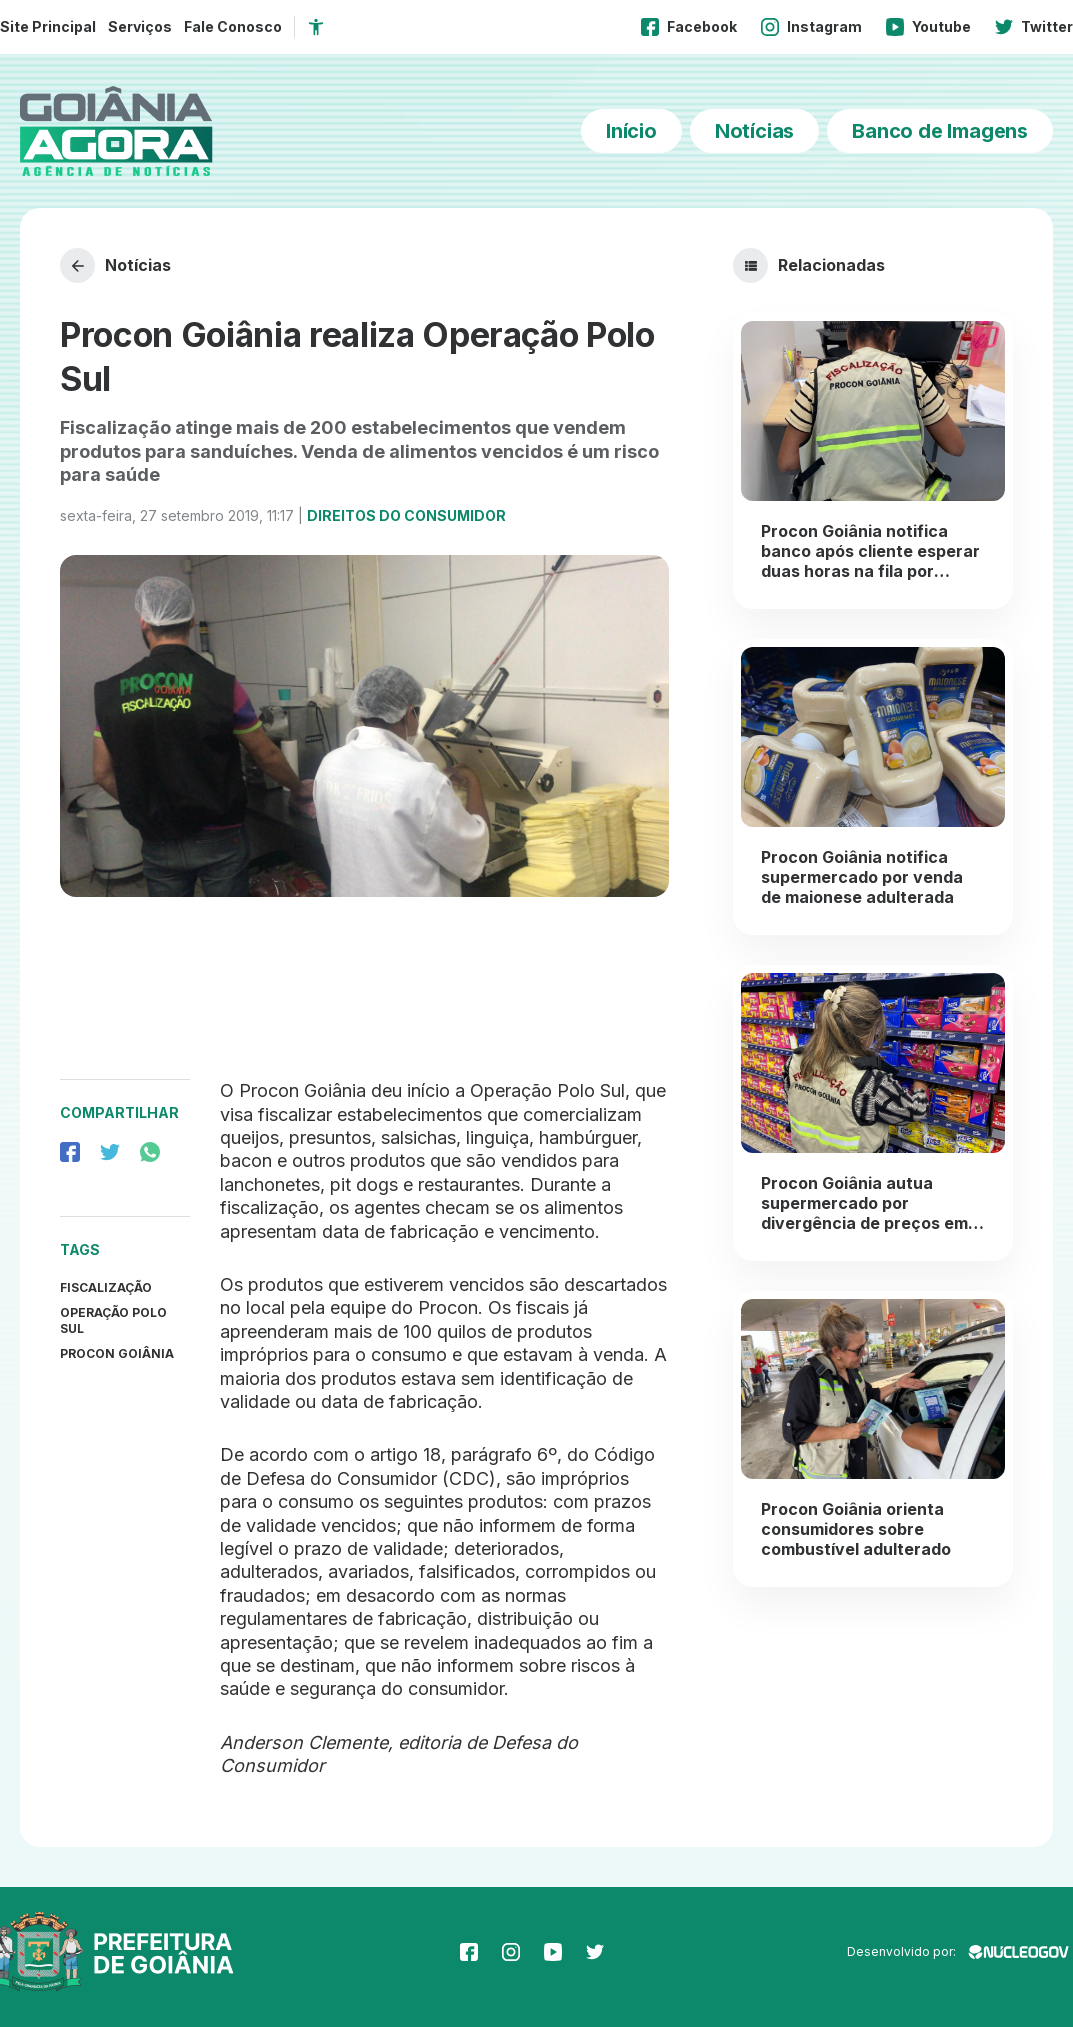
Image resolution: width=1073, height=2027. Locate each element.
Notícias (754, 131)
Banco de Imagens (940, 131)
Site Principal (48, 26)
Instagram (811, 27)
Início (631, 131)
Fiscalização (106, 1287)
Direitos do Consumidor (406, 515)
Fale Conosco (233, 26)
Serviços (140, 26)
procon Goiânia (117, 1353)
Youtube (928, 27)
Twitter (1034, 27)
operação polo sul (113, 1320)
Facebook (689, 27)
